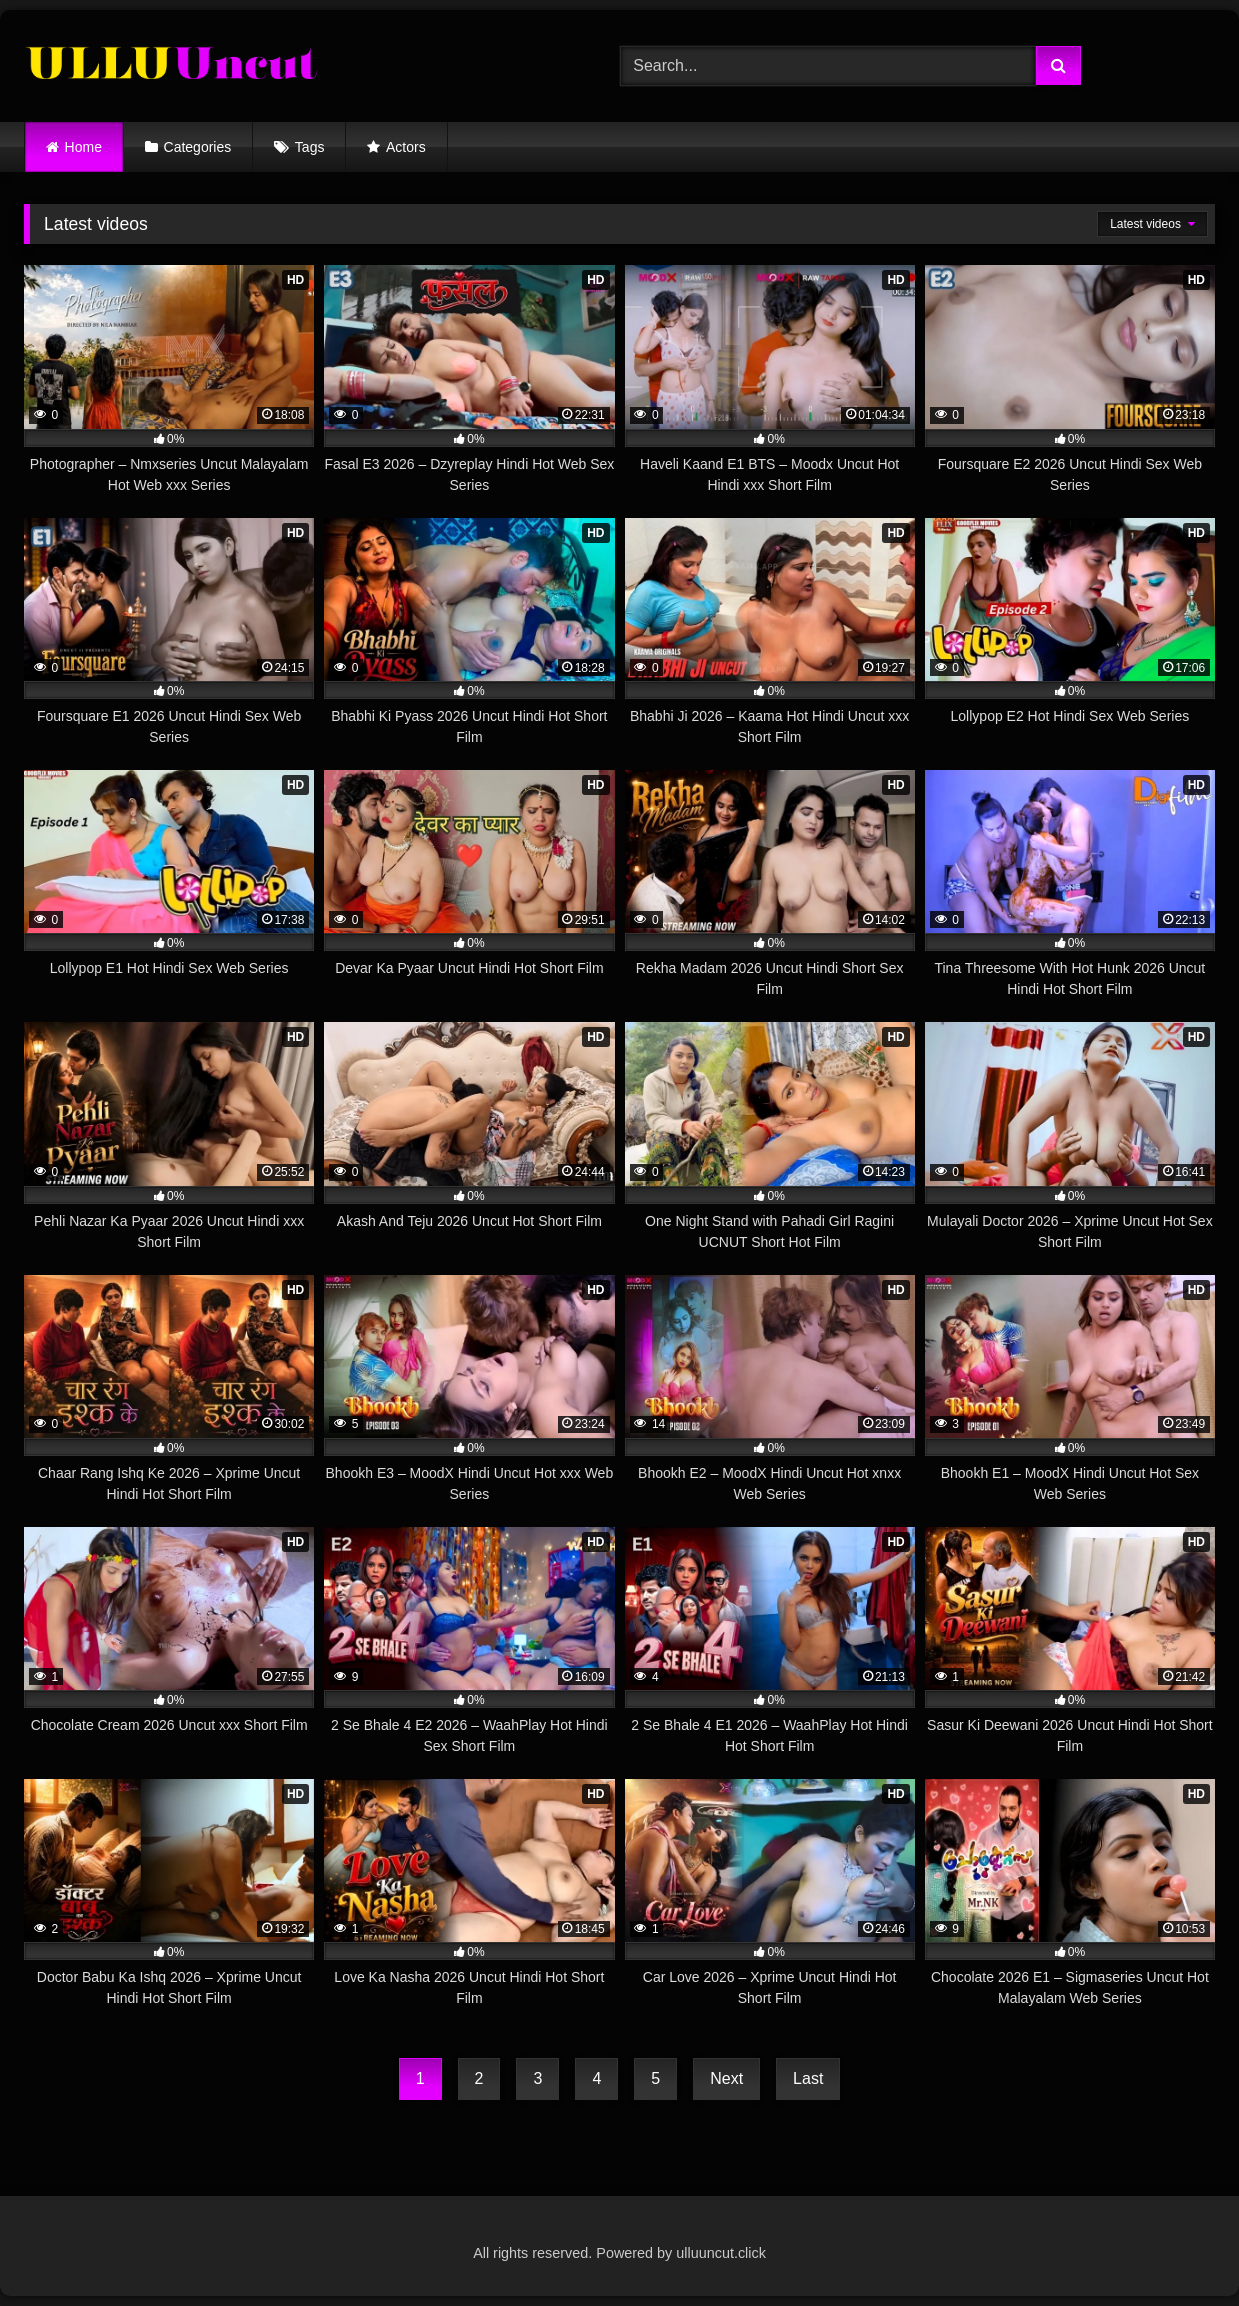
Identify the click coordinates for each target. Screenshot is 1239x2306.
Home (83, 147)
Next (726, 2078)
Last (808, 2078)
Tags (310, 147)
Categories (198, 147)
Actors (406, 147)
